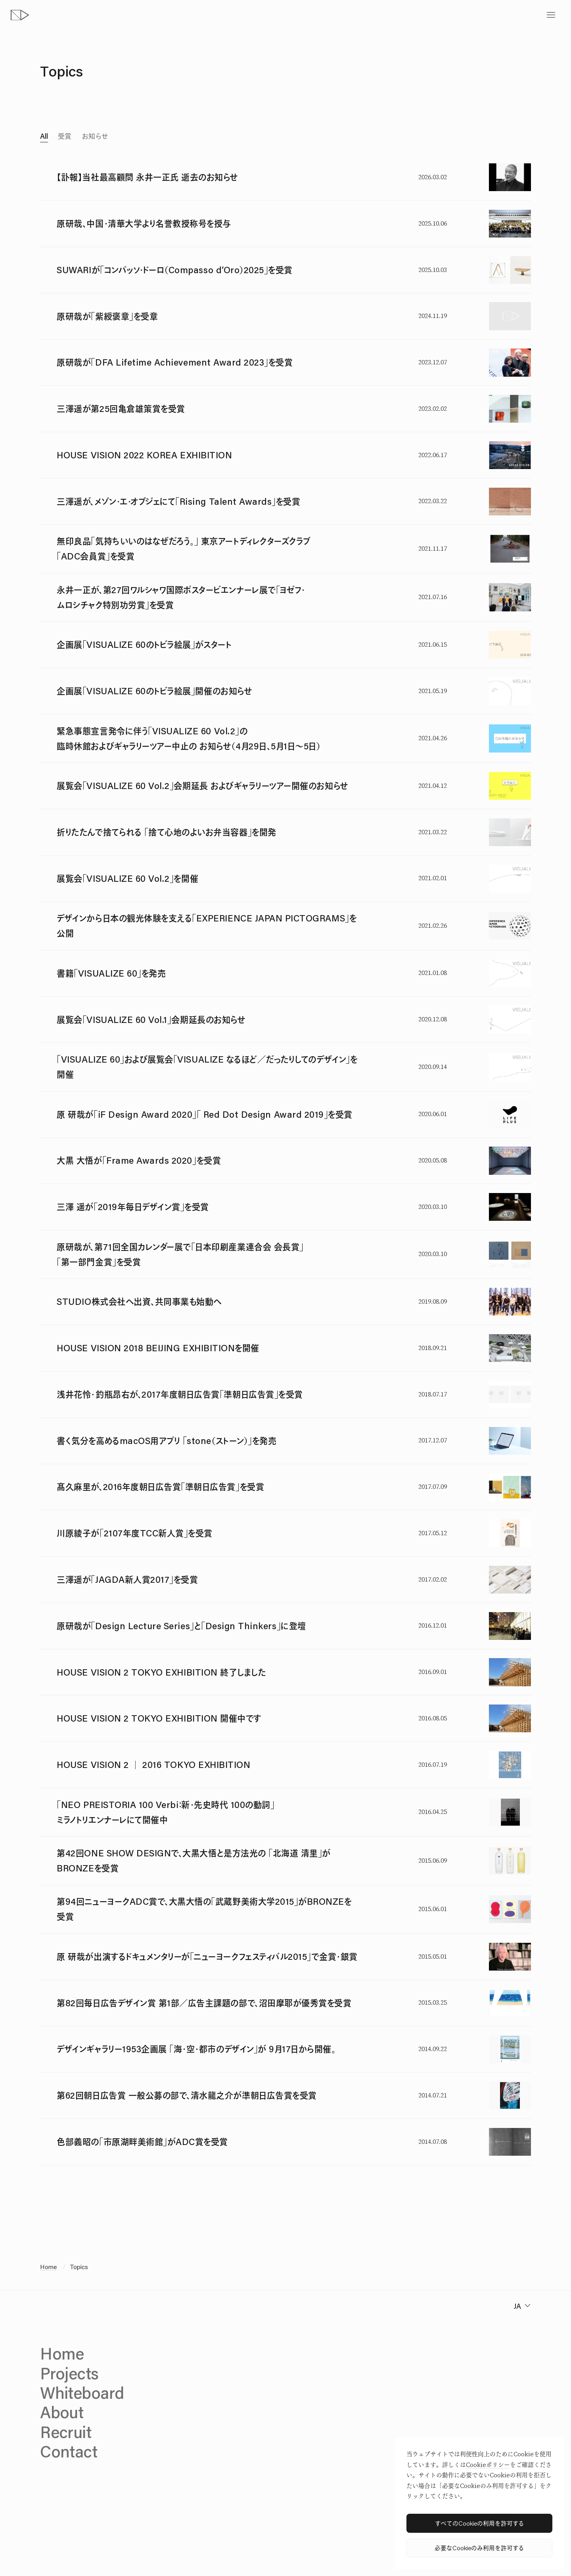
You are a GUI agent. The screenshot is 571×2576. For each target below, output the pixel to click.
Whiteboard (82, 2392)
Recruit (65, 2431)
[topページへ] (20, 15)
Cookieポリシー (488, 2465)
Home (48, 2267)
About (61, 2412)
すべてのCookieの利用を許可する (479, 2523)
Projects (69, 2373)
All (44, 136)
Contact (68, 2451)
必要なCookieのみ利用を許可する (479, 2548)
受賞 (64, 136)
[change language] (521, 2306)
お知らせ (95, 136)
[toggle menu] (551, 15)
